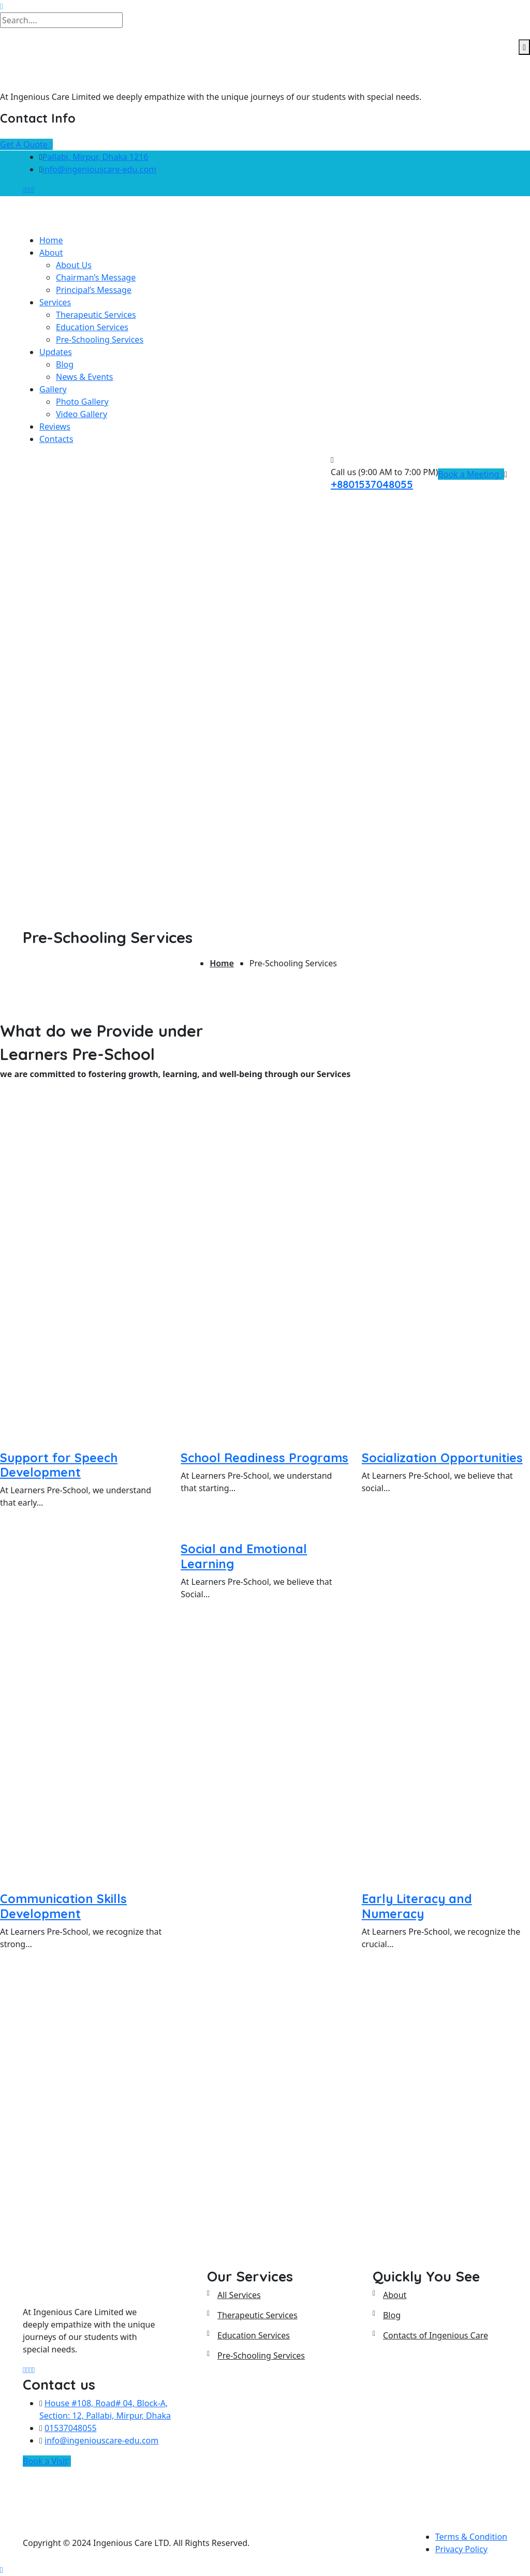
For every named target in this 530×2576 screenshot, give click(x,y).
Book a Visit (47, 2461)
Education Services (92, 327)
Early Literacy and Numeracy (417, 1906)
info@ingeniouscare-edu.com (99, 169)
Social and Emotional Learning (244, 1556)
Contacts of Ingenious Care (435, 2335)
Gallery (53, 389)
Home (51, 240)
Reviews (54, 426)
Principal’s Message (93, 290)
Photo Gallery (82, 401)
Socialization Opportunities (442, 1457)
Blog (64, 364)
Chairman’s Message (96, 277)
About (51, 252)
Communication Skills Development (63, 1906)
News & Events (84, 376)
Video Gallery (81, 414)
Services (55, 302)
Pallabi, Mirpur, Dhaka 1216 (95, 157)
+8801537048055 (372, 484)
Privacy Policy (461, 2549)
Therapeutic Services (96, 314)
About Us (74, 265)
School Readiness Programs (264, 1457)
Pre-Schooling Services (99, 339)
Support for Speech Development (58, 1465)
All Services (239, 2295)
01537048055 (71, 2428)
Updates (55, 352)
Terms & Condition (471, 2536)
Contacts (56, 439)
